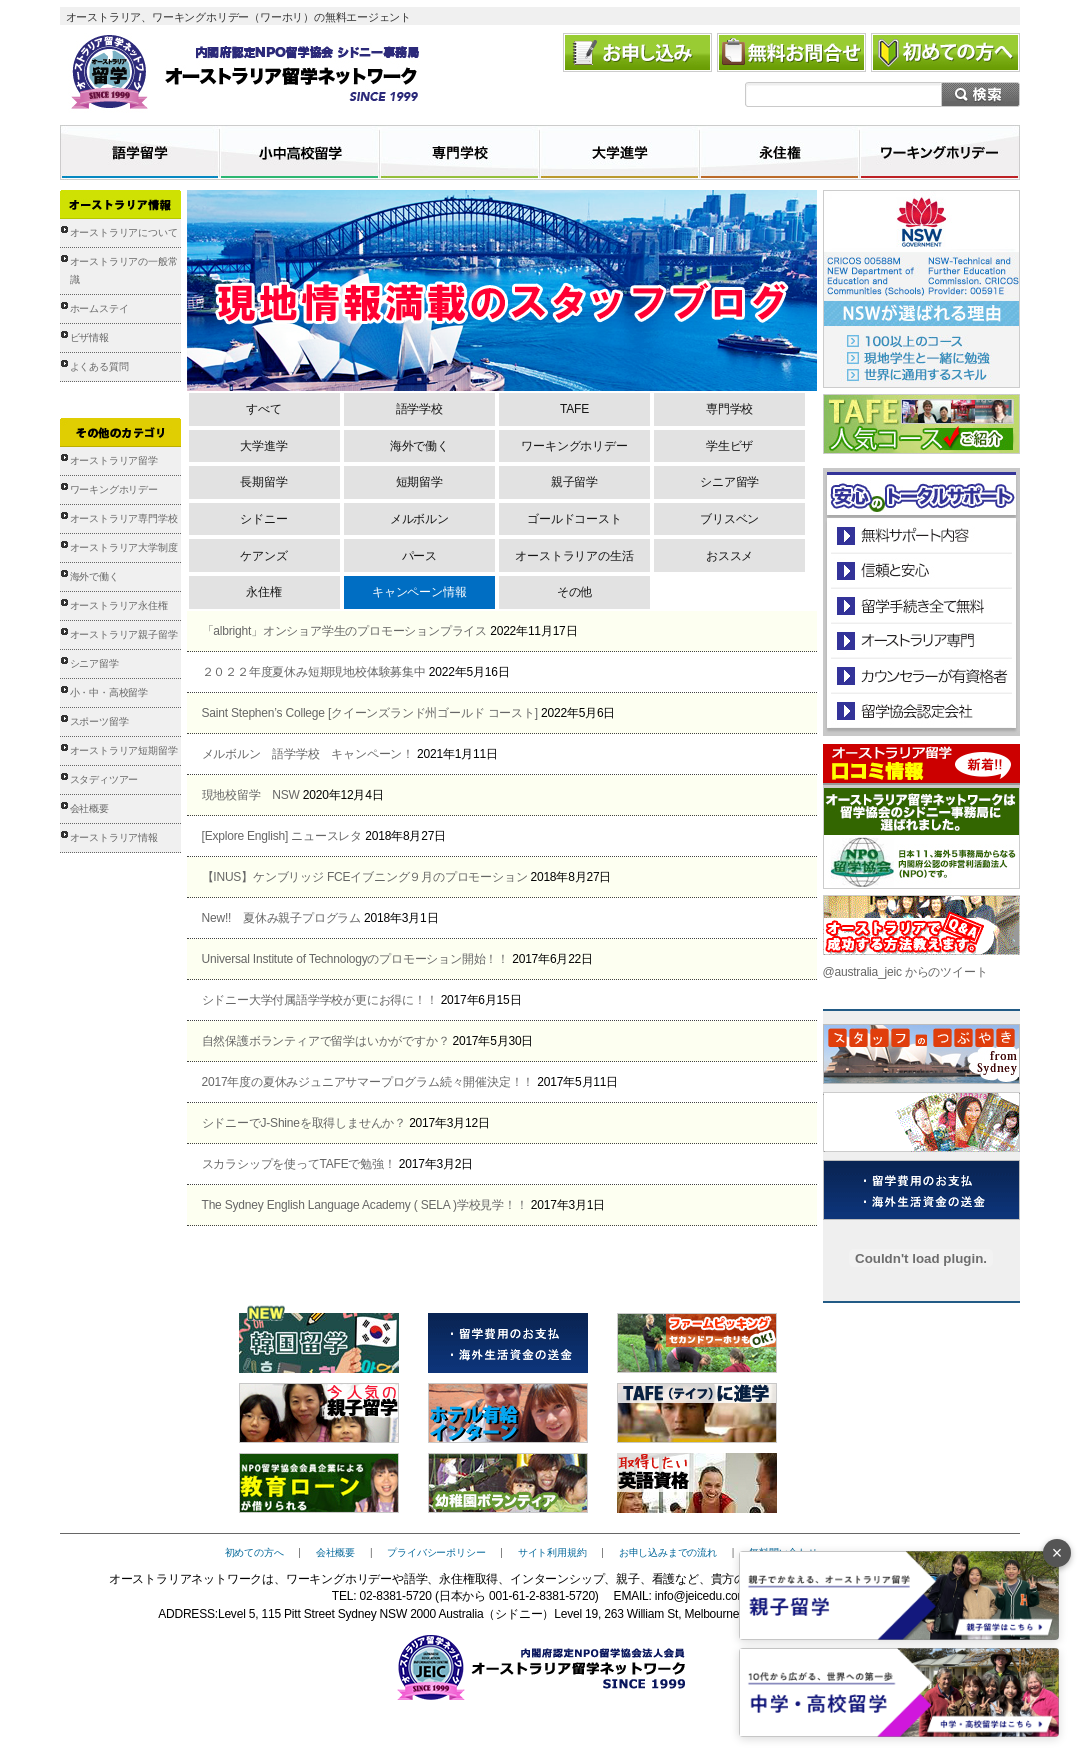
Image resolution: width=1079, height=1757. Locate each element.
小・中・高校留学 (109, 692)
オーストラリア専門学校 (124, 518)
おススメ (729, 556)
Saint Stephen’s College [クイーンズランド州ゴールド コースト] (370, 713)
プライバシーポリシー (436, 1552)
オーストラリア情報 (114, 837)
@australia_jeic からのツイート (905, 972)
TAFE (574, 409)
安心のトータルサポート (921, 535)
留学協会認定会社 (920, 710)
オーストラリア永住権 (119, 605)
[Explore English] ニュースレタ (282, 836)
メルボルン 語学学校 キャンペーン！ (308, 754)
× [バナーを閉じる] (1057, 1553)
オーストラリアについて (124, 232)
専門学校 (729, 409)
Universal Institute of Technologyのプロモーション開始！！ (356, 959)
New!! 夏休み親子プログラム (281, 918)
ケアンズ (263, 556)
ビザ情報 (89, 337)
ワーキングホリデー (114, 489)
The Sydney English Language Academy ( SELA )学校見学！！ (365, 1205)
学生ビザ (729, 446)
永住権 (263, 592)
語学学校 (419, 409)
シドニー (263, 519)
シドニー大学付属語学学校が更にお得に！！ (320, 1000)
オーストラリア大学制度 (124, 547)
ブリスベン (729, 519)
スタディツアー (104, 779)
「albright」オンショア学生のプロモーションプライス (345, 631)
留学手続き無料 (920, 605)
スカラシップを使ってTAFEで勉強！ (299, 1164)
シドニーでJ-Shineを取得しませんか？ (304, 1123)
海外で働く (94, 576)
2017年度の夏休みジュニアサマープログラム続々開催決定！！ (368, 1082)
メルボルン (419, 519)
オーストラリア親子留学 (124, 634)
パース (419, 556)
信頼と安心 (921, 570)
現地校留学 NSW (251, 795)
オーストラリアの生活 (574, 556)
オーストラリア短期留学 (124, 750)
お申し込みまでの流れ (668, 1552)
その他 (574, 592)
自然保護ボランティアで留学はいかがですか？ (326, 1041)
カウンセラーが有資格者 (920, 675)
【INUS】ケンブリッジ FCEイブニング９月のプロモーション (365, 877)
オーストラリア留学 (114, 460)
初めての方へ (254, 1552)
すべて (263, 409)
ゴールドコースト (574, 519)
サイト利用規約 (552, 1552)
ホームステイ (99, 308)
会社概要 (89, 808)
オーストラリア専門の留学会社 (920, 640)
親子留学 (574, 482)
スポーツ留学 (99, 721)
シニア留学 (94, 663)
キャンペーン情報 (419, 592)
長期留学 (263, 482)
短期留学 (419, 482)
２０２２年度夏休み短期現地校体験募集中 (314, 672)
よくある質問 (99, 366)
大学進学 (263, 446)
